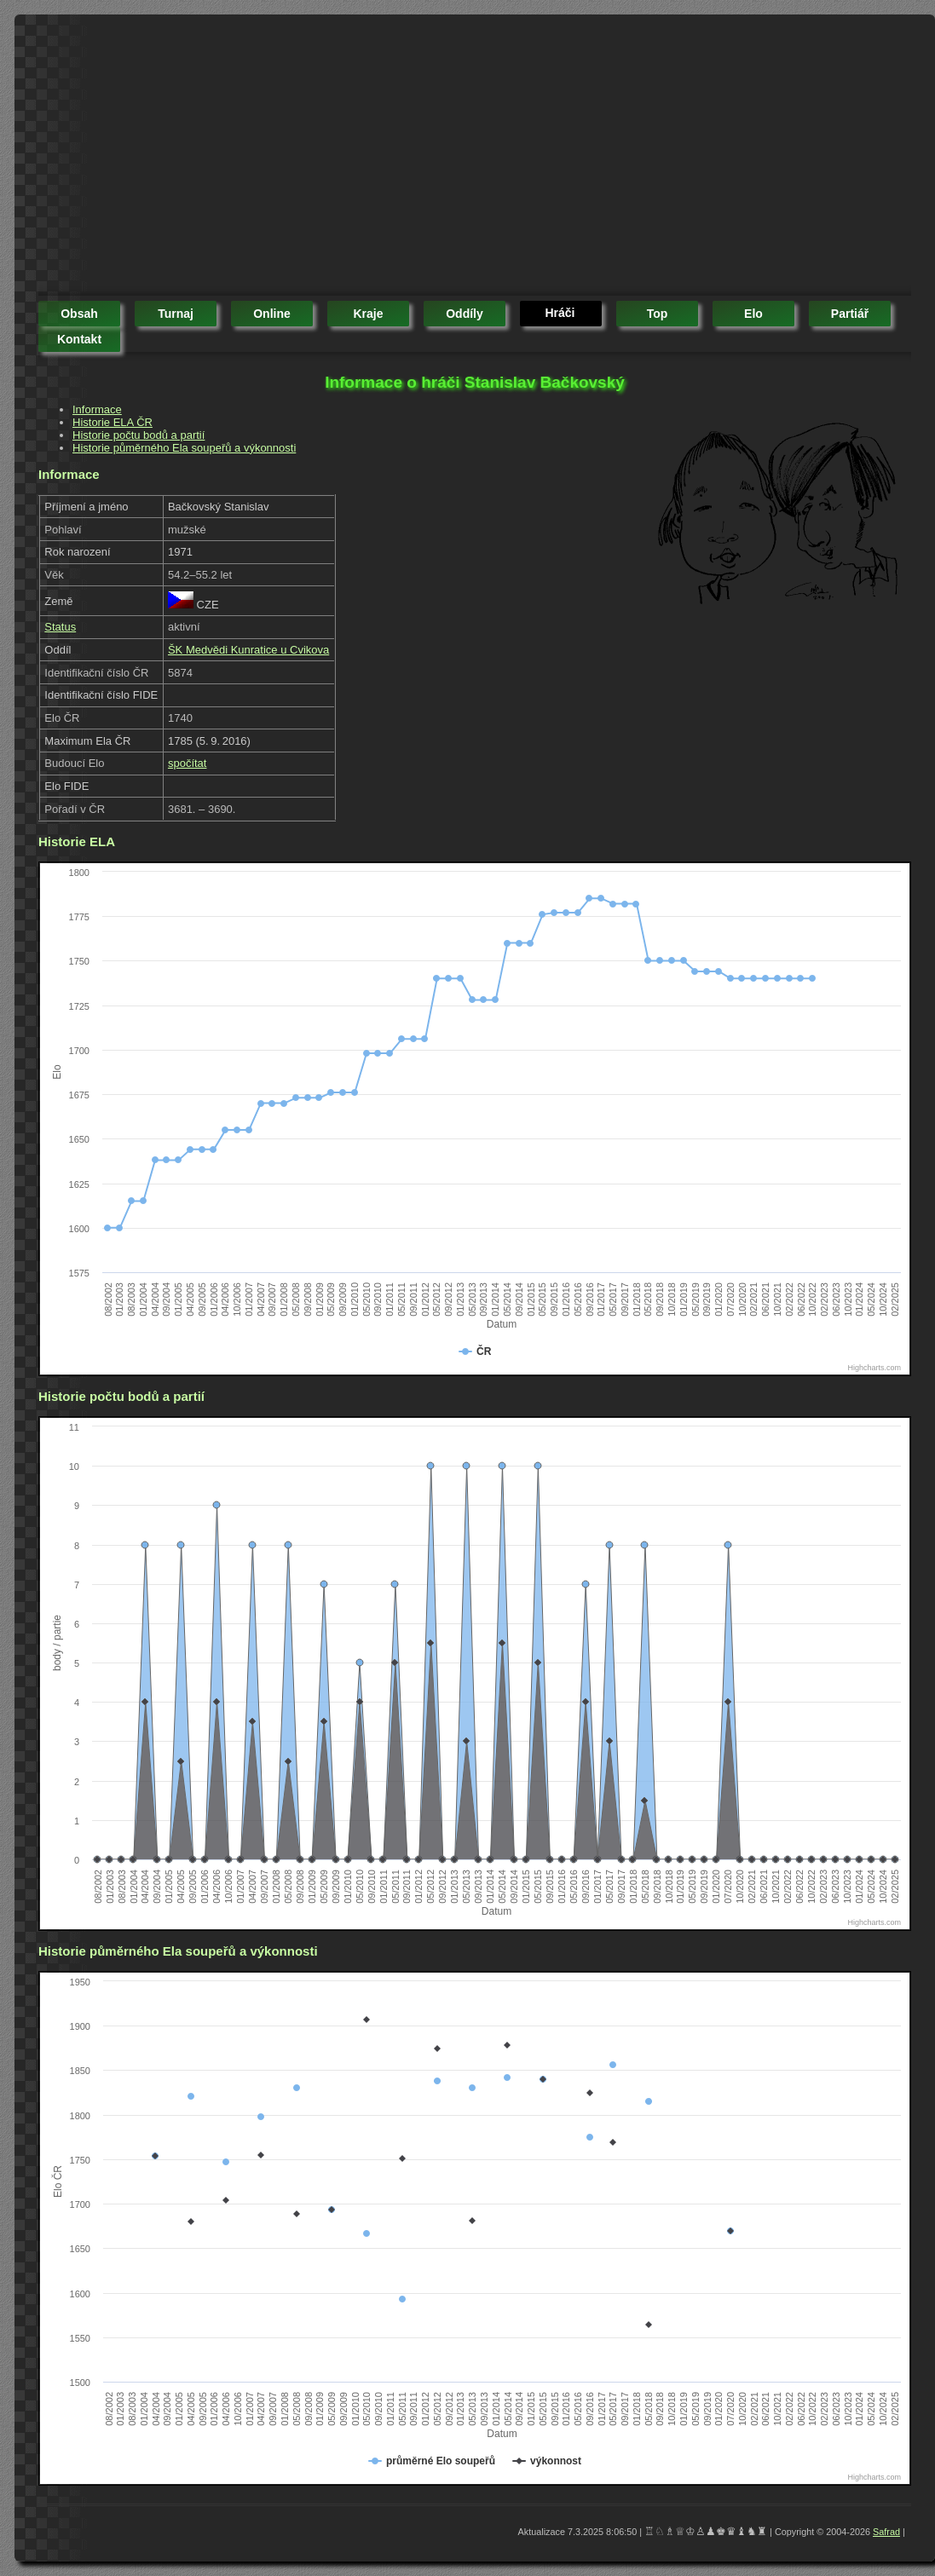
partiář (850, 313)
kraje (368, 313)
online (272, 313)
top (657, 313)
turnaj (175, 313)
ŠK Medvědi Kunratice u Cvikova (248, 649)
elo (753, 313)
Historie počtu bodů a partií (138, 435)
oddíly (464, 313)
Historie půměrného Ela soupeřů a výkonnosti (184, 447)
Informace (97, 409)
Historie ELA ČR (112, 422)
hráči (559, 313)
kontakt (79, 339)
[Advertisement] (346, 157)
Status (60, 626)
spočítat (187, 763)
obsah (79, 313)
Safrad (886, 2532)
